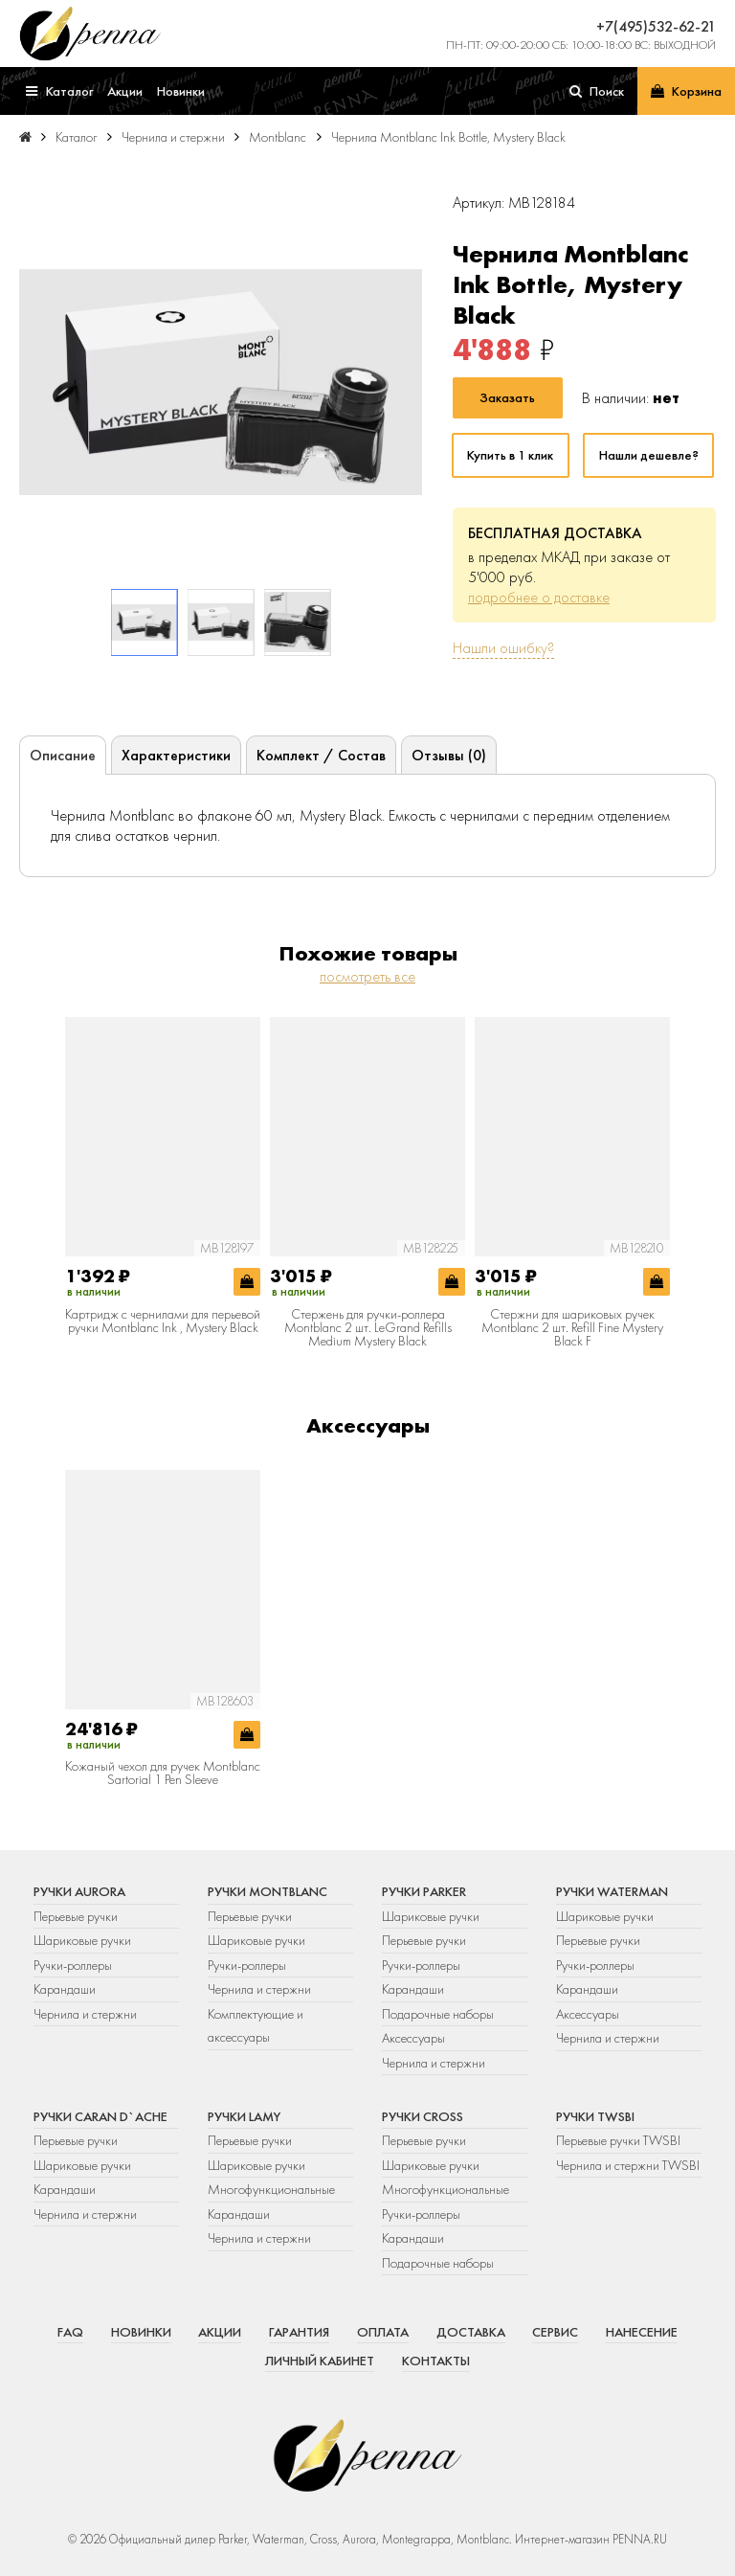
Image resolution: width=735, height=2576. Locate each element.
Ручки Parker (424, 1891)
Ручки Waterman (612, 1891)
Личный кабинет (319, 2360)
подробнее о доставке (539, 597)
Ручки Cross (422, 2116)
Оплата (383, 2331)
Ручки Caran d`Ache (100, 2116)
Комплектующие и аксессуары (255, 2025)
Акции (219, 2331)
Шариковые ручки (82, 1940)
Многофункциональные (273, 2189)
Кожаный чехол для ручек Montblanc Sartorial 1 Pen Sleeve (162, 1773)
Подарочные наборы (438, 2013)
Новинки (141, 2331)
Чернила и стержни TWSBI (628, 2165)
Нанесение (642, 2331)
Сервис (555, 2331)
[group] (220, 382)
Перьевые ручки (75, 1916)
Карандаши (64, 1989)
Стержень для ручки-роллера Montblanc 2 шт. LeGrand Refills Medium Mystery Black (368, 1327)
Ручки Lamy (244, 2116)
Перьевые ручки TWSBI (618, 2140)
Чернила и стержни (85, 2013)
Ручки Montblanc (267, 1891)
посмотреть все (367, 976)
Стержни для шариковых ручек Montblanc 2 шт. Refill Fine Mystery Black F (572, 1327)
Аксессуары (413, 2037)
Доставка (470, 2331)
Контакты (436, 2360)
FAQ (70, 2331)
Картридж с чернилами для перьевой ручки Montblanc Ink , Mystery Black (162, 1321)
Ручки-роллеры (72, 1965)
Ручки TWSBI (595, 2116)
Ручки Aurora (79, 1891)
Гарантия (299, 2331)
